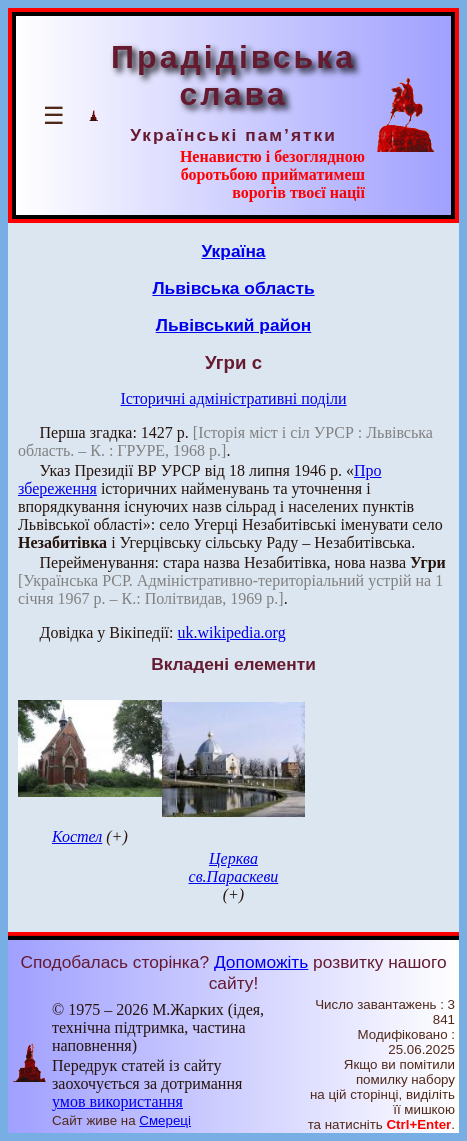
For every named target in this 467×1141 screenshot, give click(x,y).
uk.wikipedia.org (232, 632)
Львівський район (234, 325)
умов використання (117, 1101)
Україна (234, 251)
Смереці (165, 1120)
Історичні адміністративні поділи (234, 398)
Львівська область (233, 288)
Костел (77, 836)
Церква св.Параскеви (234, 867)
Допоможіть (261, 962)
